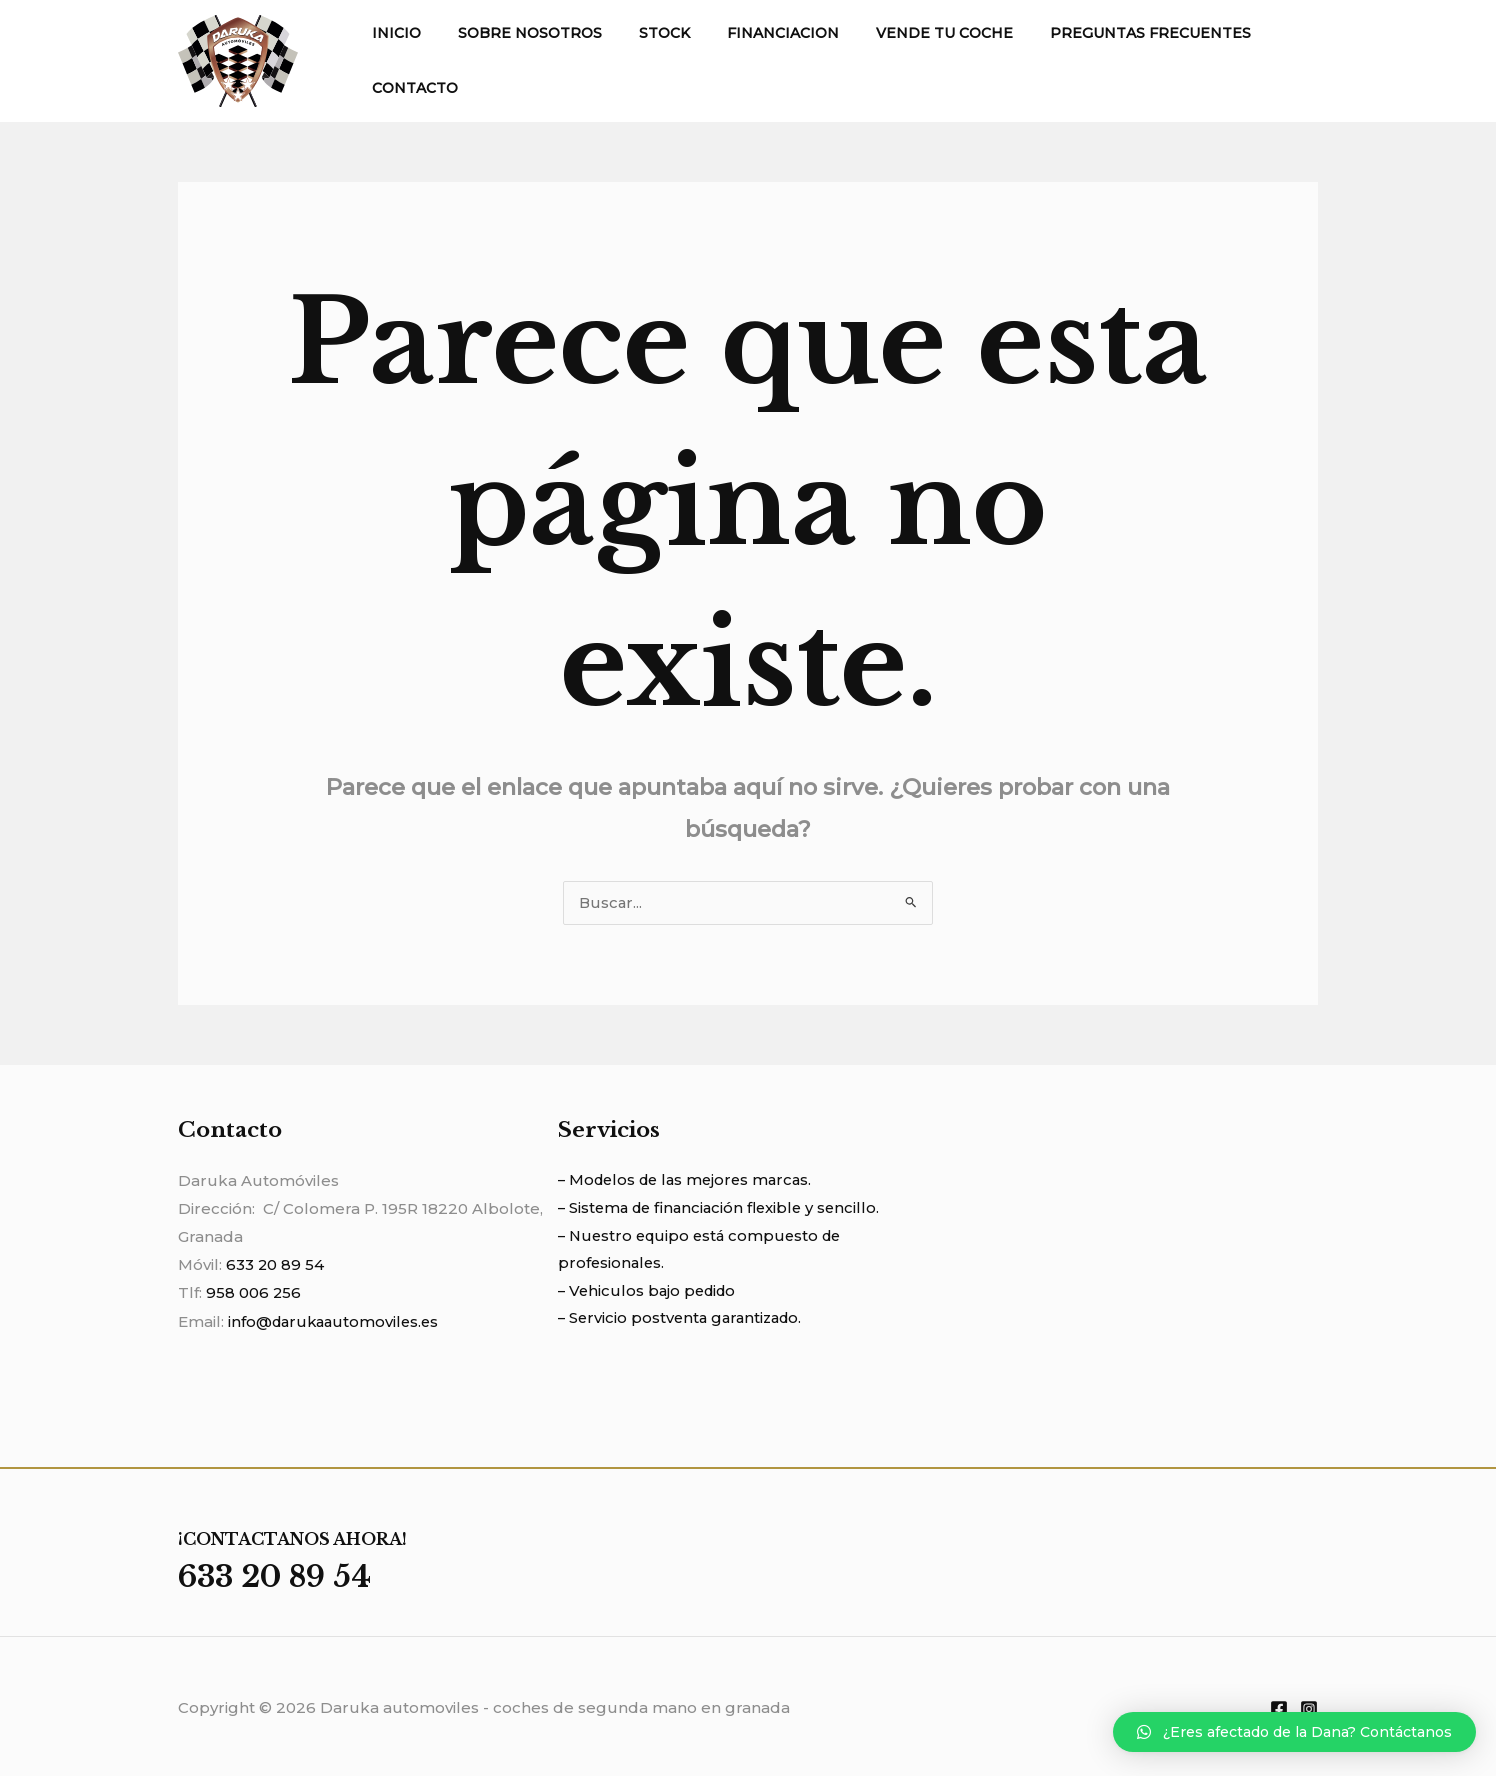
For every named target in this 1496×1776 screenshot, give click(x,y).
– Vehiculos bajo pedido (650, 1293)
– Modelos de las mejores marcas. (690, 1181)
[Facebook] (1279, 1707)
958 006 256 (254, 1293)
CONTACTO (410, 88)
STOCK (641, 33)
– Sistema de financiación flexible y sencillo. (724, 1209)
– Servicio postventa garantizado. (684, 1321)
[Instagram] (1309, 1707)
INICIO (391, 33)
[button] (1294, 1732)
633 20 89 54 (275, 1265)
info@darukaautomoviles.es (337, 1321)
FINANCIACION (751, 33)
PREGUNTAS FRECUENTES (1100, 33)
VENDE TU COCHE (903, 33)
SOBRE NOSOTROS (516, 33)
